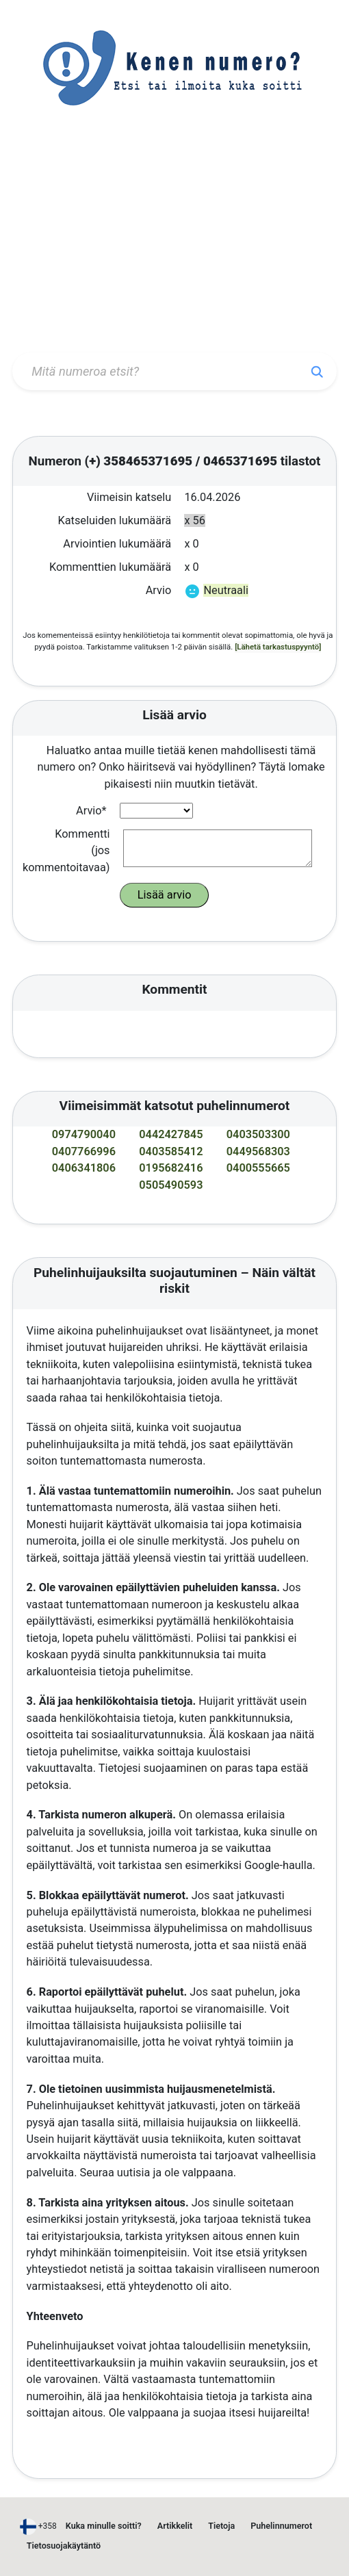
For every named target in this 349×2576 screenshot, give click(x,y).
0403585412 (171, 1151)
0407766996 (84, 1151)
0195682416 (171, 1167)
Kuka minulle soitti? (104, 2526)
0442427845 (171, 1134)
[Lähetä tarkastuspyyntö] (278, 647)
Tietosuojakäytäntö (64, 2545)
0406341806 (84, 1167)
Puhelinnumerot (281, 2526)
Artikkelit (174, 2526)
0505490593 (171, 1185)
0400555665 (258, 1167)
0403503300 (258, 1134)
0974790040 (84, 1134)
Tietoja (221, 2526)
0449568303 (258, 1151)
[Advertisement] (174, 243)
